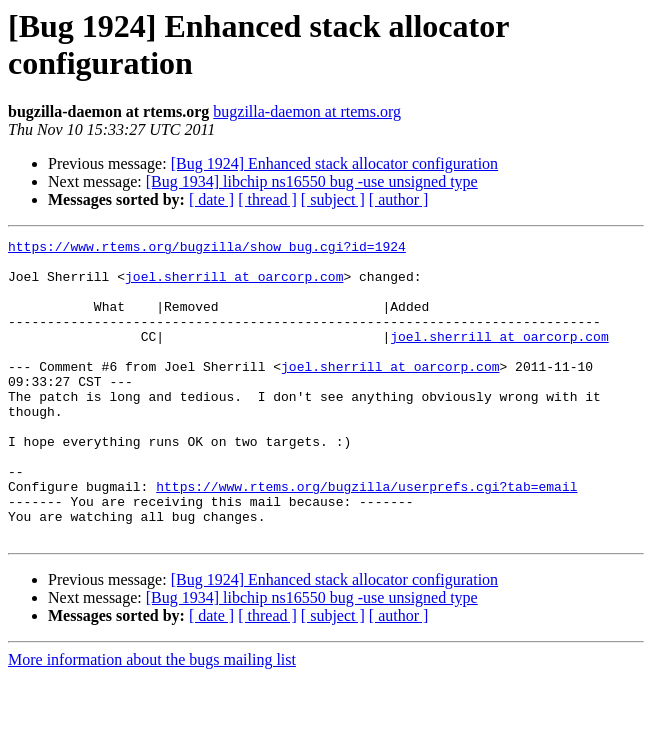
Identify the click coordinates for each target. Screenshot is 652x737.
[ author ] (399, 199)
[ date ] (211, 199)
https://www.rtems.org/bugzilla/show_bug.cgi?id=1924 (207, 249)
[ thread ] (267, 199)
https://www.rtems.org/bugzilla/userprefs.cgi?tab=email (366, 537)
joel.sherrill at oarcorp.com (234, 285)
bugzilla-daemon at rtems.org (307, 111)
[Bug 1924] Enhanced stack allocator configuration (334, 163)
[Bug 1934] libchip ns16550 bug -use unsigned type (312, 181)
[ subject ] (333, 199)
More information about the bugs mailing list (152, 719)
